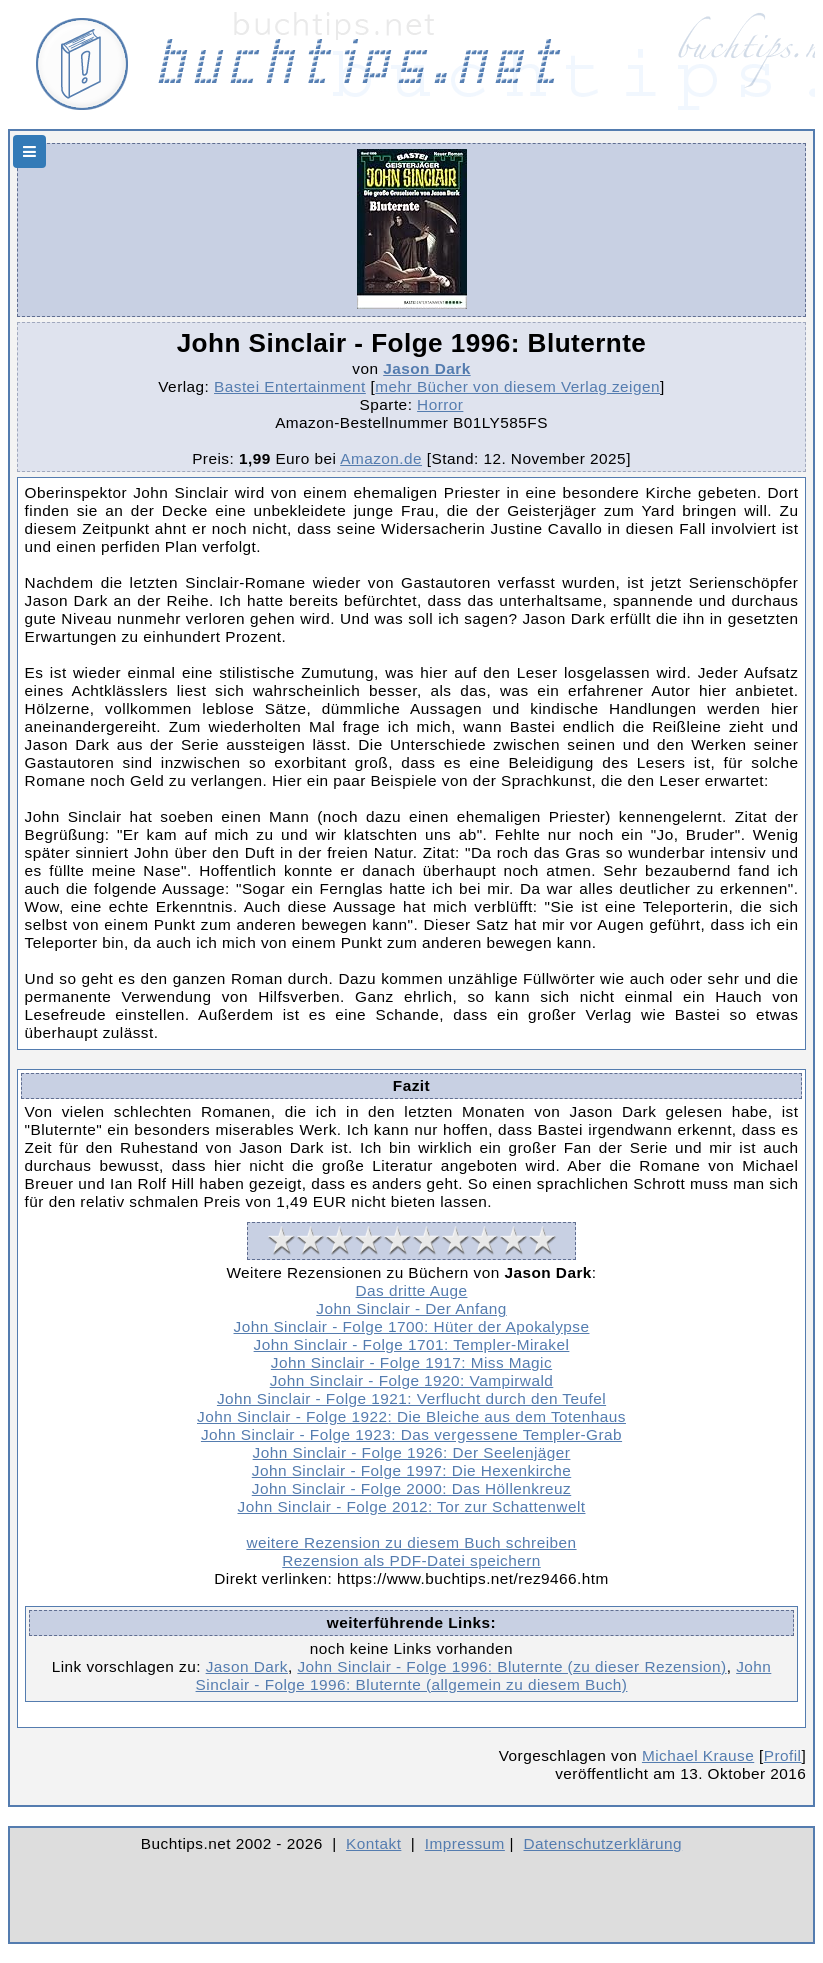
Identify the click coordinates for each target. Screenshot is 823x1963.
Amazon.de (381, 458)
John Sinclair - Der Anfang (411, 1308)
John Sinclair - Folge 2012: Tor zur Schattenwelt (412, 1506)
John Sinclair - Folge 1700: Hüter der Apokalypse (412, 1326)
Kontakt (373, 1843)
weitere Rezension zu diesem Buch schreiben (411, 1542)
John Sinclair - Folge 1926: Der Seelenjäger (412, 1452)
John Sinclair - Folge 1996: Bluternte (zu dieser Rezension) (511, 1666)
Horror (440, 404)
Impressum (465, 1843)
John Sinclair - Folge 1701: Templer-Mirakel (412, 1344)
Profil (783, 1755)
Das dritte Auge (412, 1290)
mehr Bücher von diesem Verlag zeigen (517, 386)
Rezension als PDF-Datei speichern (411, 1560)
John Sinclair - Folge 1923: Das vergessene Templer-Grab (411, 1434)
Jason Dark (426, 368)
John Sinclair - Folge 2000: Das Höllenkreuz (411, 1488)
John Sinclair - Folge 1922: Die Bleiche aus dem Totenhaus (411, 1416)
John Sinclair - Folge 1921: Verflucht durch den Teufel (411, 1398)
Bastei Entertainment (290, 386)
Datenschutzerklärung (603, 1843)
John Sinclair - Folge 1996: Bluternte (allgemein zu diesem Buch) (484, 1675)
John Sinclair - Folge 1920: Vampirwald (412, 1380)
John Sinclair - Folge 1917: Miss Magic (411, 1362)
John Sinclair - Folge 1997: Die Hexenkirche (411, 1470)
